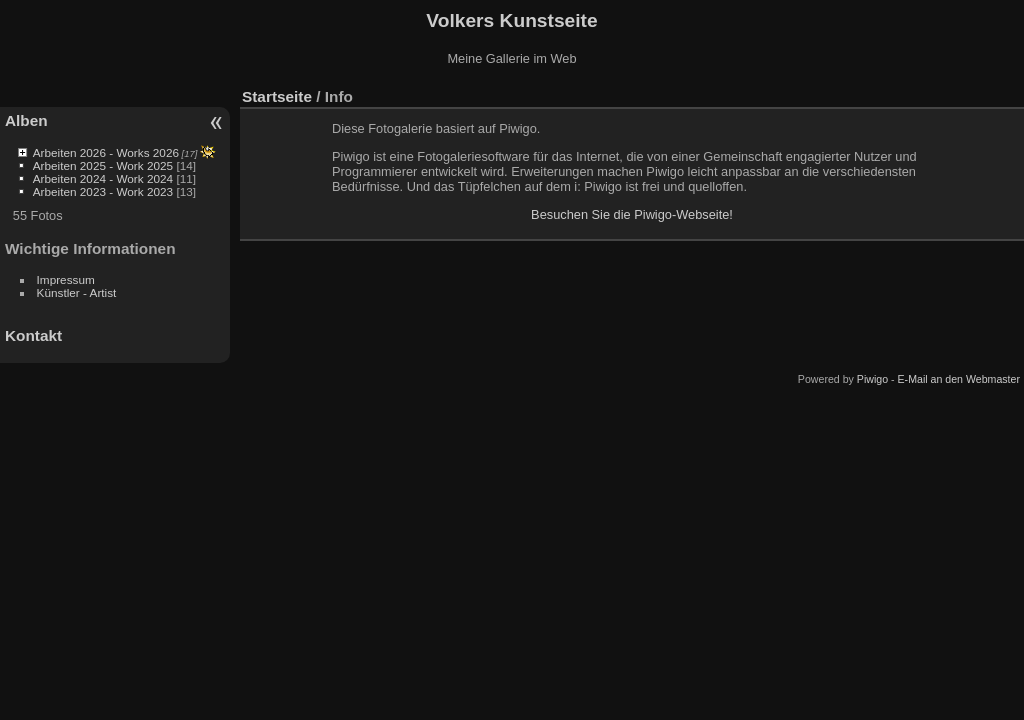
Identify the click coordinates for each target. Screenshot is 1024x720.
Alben (26, 120)
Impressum (66, 279)
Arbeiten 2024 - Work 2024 (103, 178)
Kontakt (33, 335)
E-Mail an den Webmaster (959, 379)
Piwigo (872, 379)
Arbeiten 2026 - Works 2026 (106, 152)
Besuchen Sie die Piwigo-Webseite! (632, 214)
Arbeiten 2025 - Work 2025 (103, 165)
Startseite (277, 96)
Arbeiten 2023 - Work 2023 (103, 191)
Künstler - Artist (77, 292)
